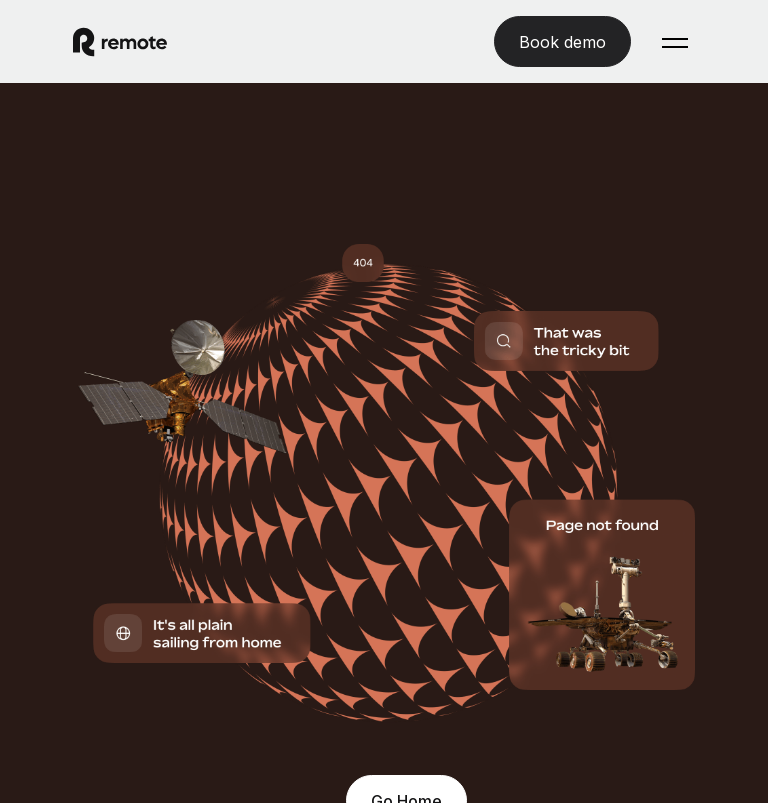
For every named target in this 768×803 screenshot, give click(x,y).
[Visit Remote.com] (120, 42)
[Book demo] (562, 41)
